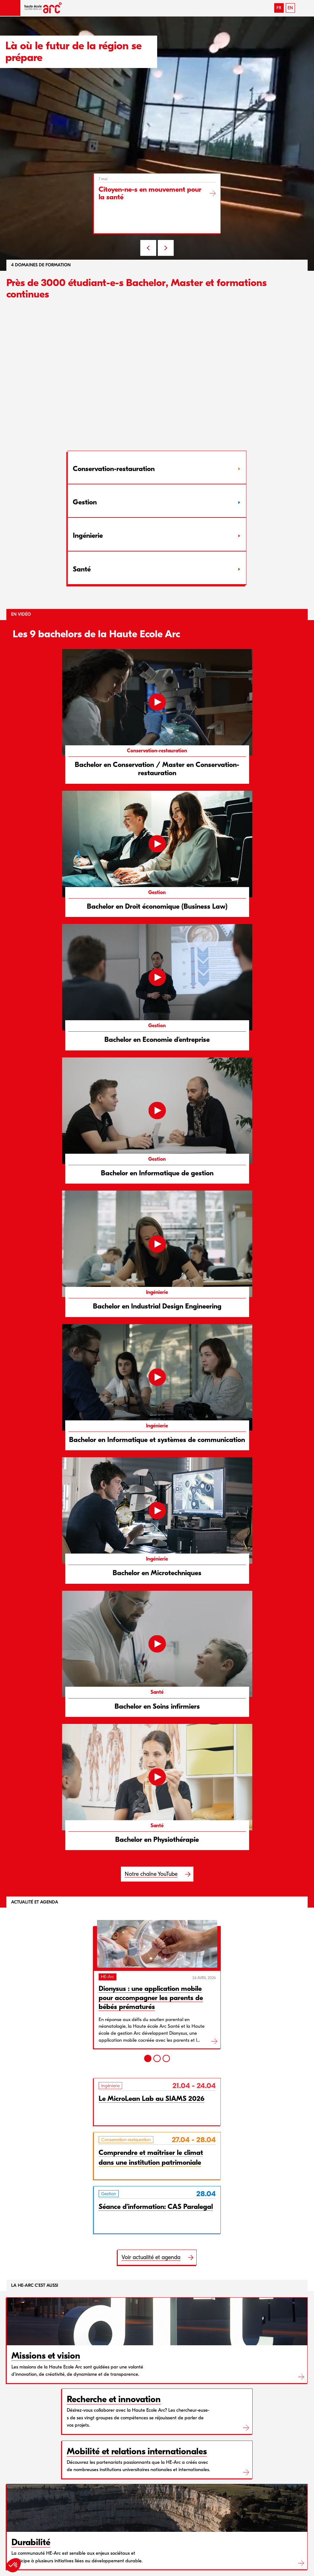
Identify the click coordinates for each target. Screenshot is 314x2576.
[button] (10, 8)
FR (278, 7)
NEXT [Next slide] (166, 248)
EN (290, 7)
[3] (166, 2058)
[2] (157, 2058)
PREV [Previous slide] (148, 248)
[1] (147, 2058)
